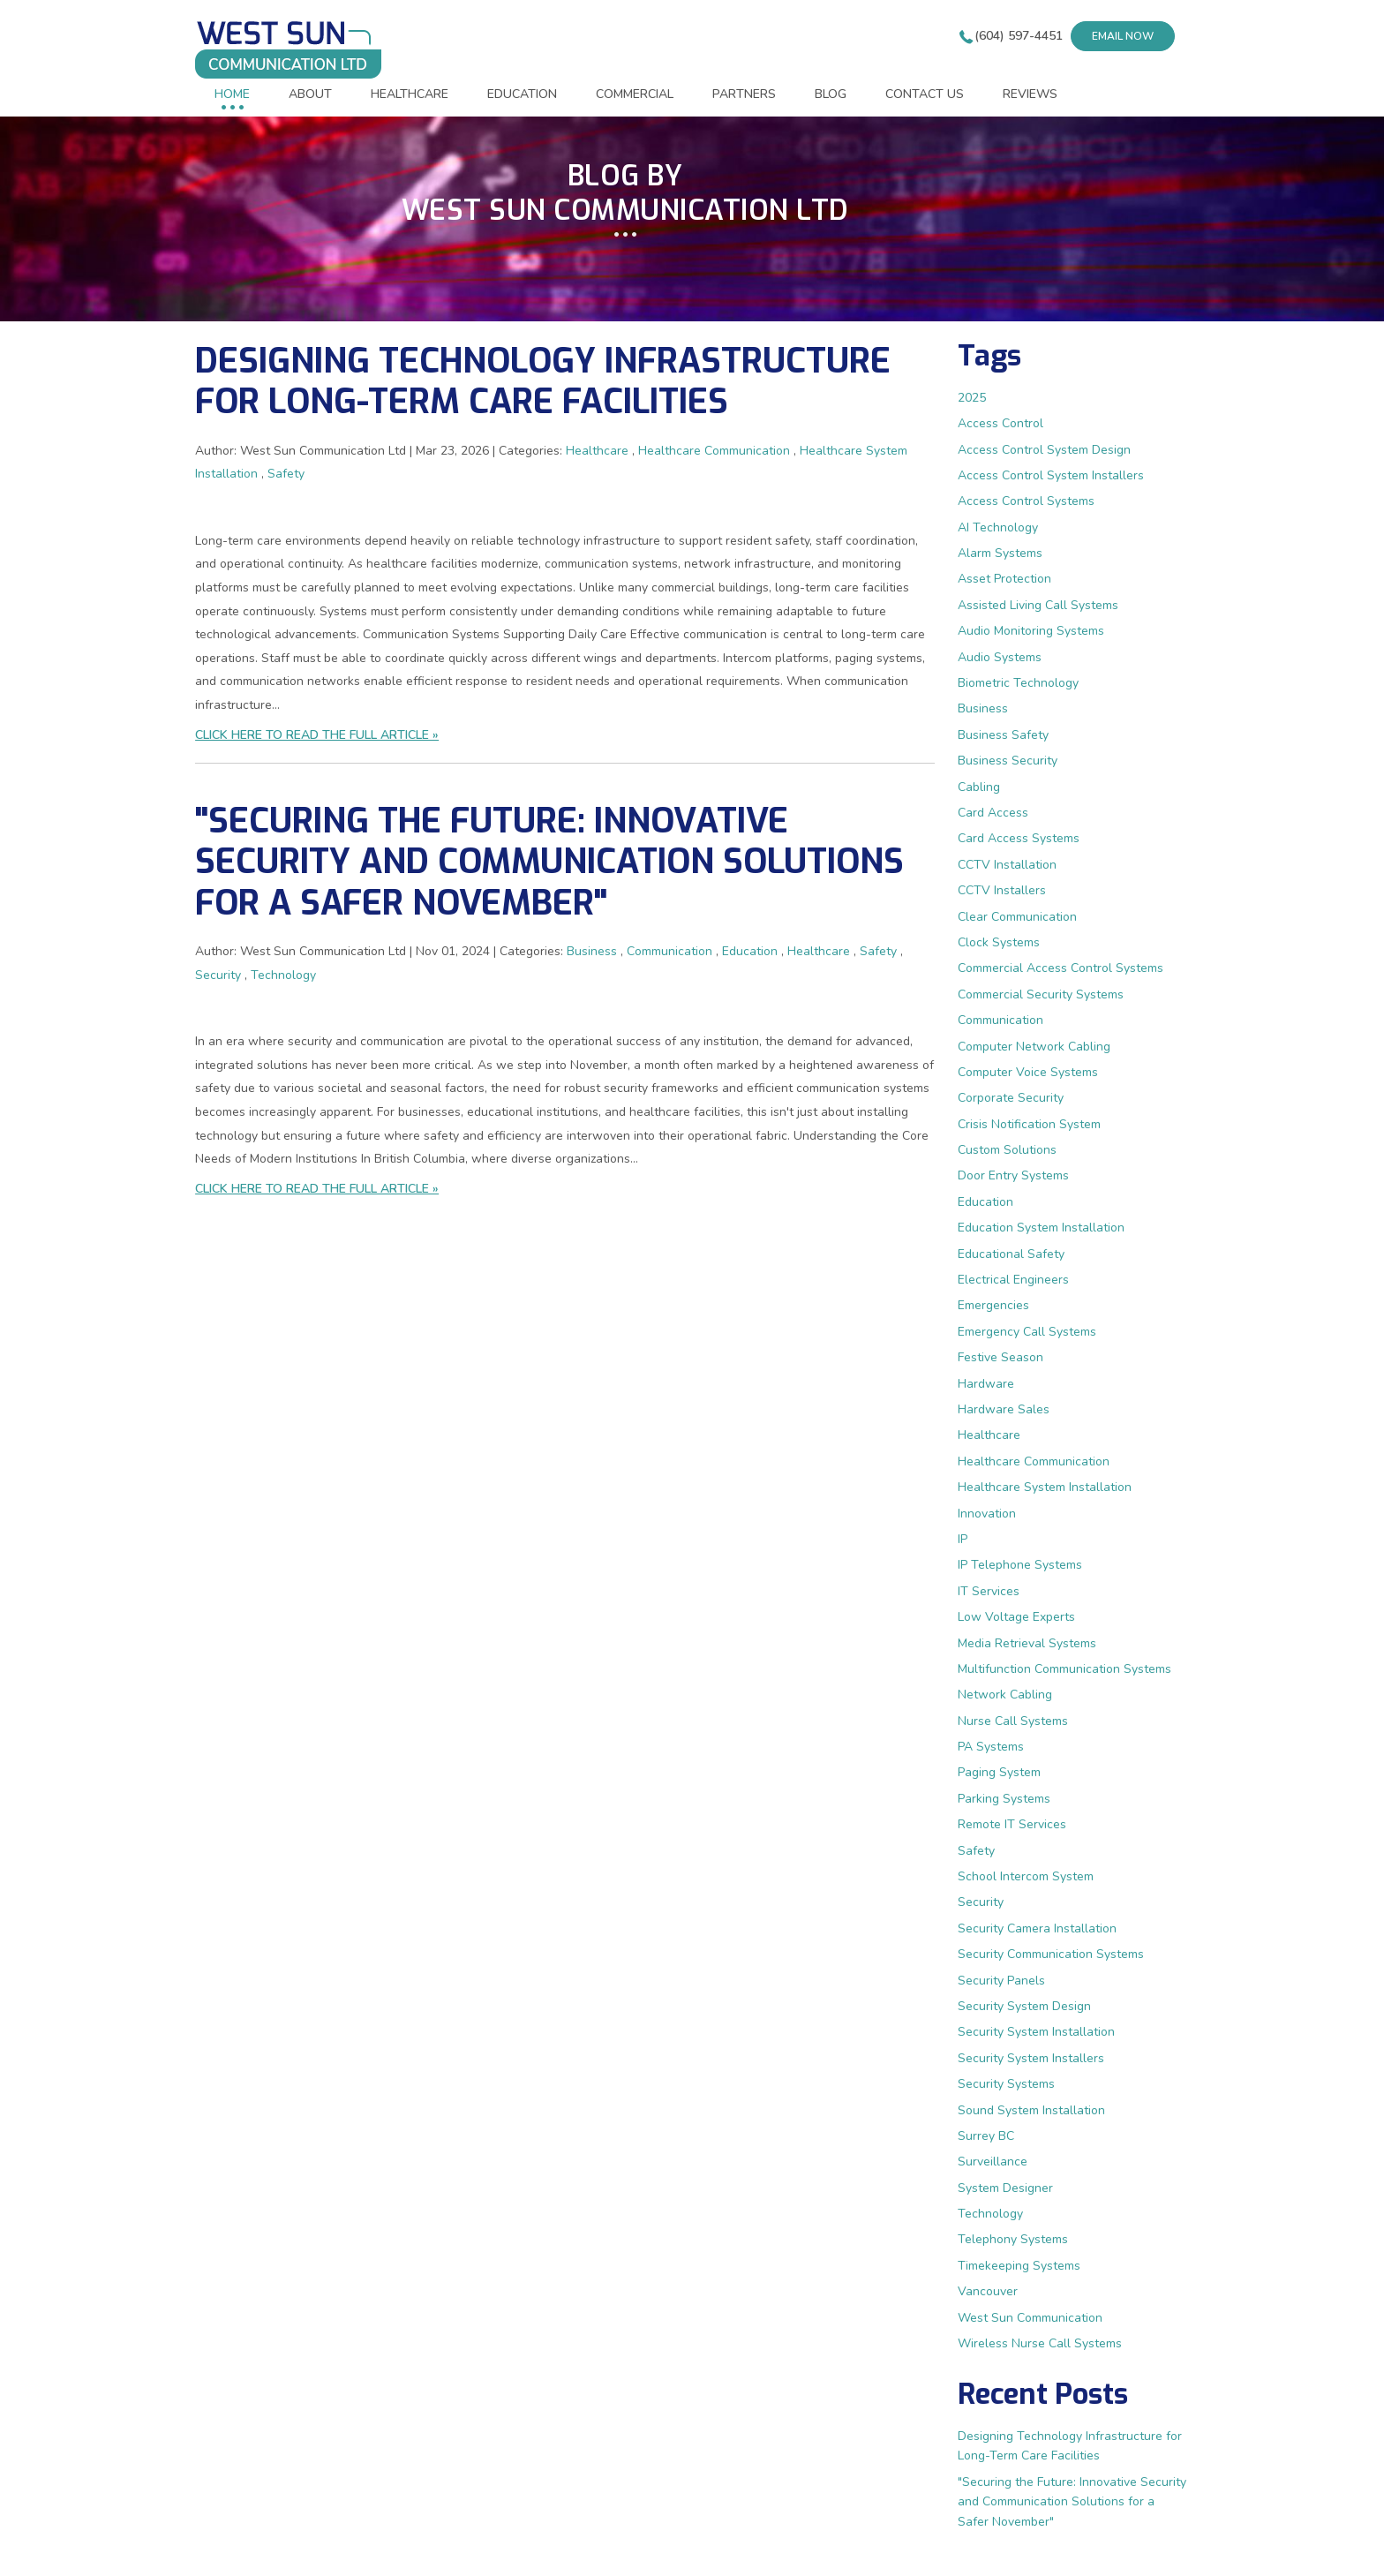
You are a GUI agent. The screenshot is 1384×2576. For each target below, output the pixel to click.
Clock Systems (999, 942)
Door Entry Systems (1013, 1175)
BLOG (830, 94)
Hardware (986, 1383)
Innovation (987, 1513)
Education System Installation (1041, 1227)
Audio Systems (1000, 657)
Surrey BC (986, 2136)
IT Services (988, 1591)
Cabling (979, 787)
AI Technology (998, 527)
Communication (669, 951)
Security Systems (1006, 2083)
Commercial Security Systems (1041, 994)
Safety (286, 473)
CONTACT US (924, 94)
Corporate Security (1011, 1097)
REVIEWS (1030, 94)
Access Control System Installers (1051, 475)
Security (218, 975)
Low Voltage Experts (1016, 1616)
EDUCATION (522, 94)
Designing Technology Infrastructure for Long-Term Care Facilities (543, 381)
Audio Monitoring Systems (1031, 630)
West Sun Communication (1030, 2317)
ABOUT (310, 94)
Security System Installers (1031, 2058)
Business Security (1007, 760)
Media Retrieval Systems (1027, 1643)
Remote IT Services (1012, 1824)
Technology (283, 975)
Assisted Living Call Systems (1038, 605)
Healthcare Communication (714, 450)
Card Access (993, 812)
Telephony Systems (1013, 2239)
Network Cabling (1005, 1694)
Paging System (999, 1772)
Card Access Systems (1018, 838)
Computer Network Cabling (1034, 1046)
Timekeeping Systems (1019, 2265)
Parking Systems (1004, 1798)
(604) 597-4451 (1018, 35)
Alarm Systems (1000, 553)
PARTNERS (744, 94)
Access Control (1000, 423)
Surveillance (992, 2161)
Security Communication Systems (1051, 1954)
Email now (1123, 36)
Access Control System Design (1044, 449)
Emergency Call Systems (1027, 1331)
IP (962, 1539)
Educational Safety (1011, 1254)
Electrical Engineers (1013, 1279)
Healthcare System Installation (1045, 1487)
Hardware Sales (1003, 1409)
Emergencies (993, 1305)
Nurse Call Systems (1013, 1721)
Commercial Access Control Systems (1060, 968)
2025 (972, 397)
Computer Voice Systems (1028, 1072)
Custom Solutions (1007, 1149)
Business (592, 951)
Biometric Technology (1018, 682)
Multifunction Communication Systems (1064, 1669)
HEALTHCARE (409, 94)
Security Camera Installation (1037, 1928)
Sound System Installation (1031, 2110)
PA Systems (991, 1746)
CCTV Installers (1002, 890)
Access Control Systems (1026, 501)
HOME (232, 94)
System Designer (1005, 2188)
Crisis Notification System (1029, 1124)
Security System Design (1024, 2006)
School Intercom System (1026, 1876)
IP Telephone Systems (1020, 1564)
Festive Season (1000, 1357)
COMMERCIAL (634, 94)
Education (750, 951)
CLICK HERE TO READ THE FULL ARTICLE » (317, 735)
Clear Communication (1017, 916)
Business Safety (1003, 735)
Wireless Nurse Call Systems (1040, 2343)
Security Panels (1001, 1980)
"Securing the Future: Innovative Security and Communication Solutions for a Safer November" (549, 861)
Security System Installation (1036, 2031)
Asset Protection (1004, 578)
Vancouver (988, 2291)
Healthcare (597, 450)
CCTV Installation (1007, 864)
